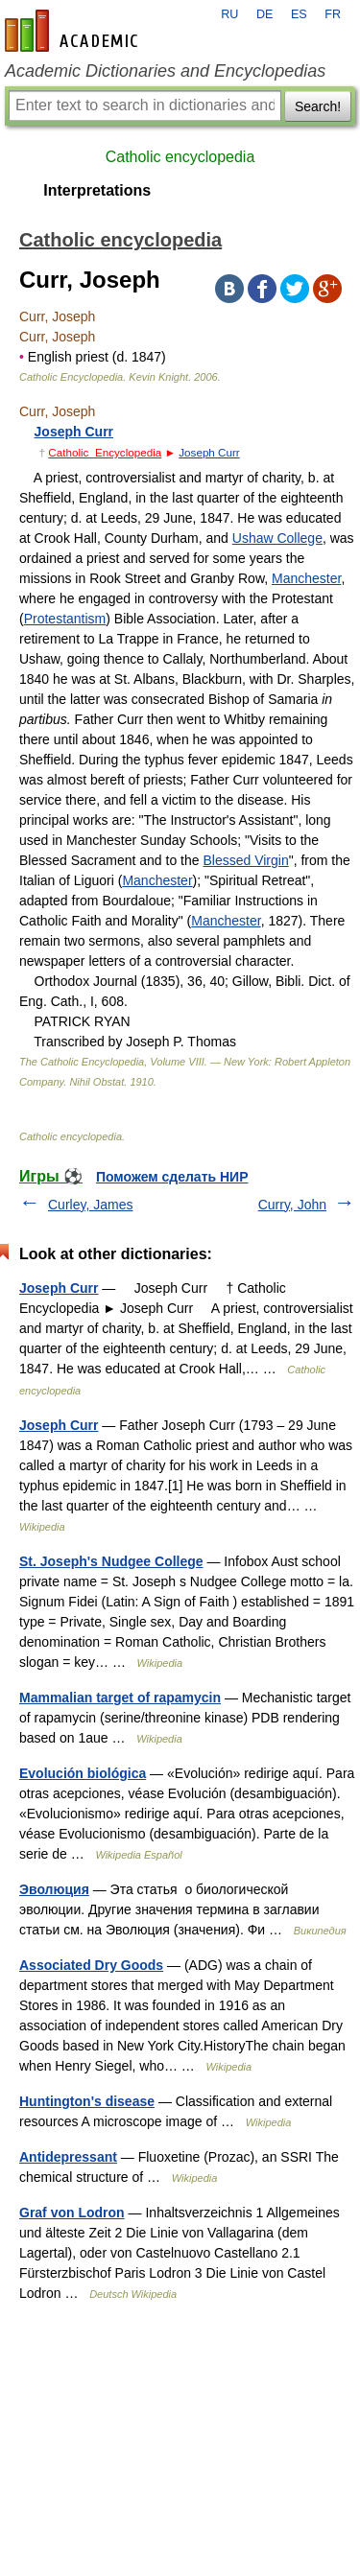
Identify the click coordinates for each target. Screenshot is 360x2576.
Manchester (306, 578)
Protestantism (65, 618)
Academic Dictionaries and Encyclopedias (165, 71)
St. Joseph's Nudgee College (111, 1561)
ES (299, 14)
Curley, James (90, 1204)
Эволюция (54, 1889)
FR (332, 14)
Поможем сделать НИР (172, 1176)
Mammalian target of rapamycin (120, 1697)
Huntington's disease (87, 2101)
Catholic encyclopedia (180, 157)
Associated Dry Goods (91, 1965)
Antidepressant (68, 2157)
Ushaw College (277, 538)
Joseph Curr (74, 431)
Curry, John (292, 1204)
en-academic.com (74, 31)
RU (229, 14)
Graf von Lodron (72, 2212)
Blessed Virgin (245, 860)
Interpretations (97, 190)
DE (265, 14)
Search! (318, 106)
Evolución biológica (82, 1773)
